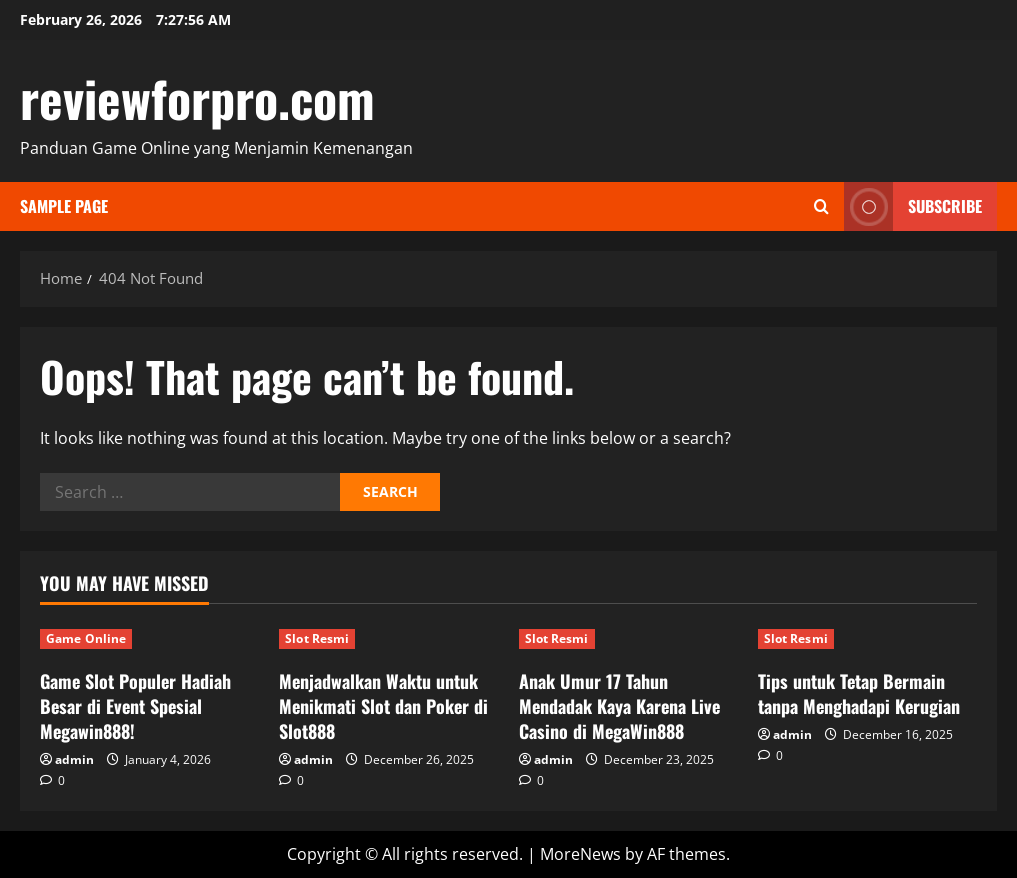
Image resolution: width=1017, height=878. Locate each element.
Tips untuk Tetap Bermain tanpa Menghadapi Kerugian (859, 693)
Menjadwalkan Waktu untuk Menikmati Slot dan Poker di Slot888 (383, 706)
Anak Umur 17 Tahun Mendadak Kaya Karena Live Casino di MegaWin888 (619, 706)
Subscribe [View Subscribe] (913, 206)
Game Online (86, 638)
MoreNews (580, 854)
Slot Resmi (317, 638)
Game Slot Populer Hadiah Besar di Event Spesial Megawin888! (135, 706)
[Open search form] (821, 206)
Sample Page (64, 206)
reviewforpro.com (197, 97)
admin (74, 759)
